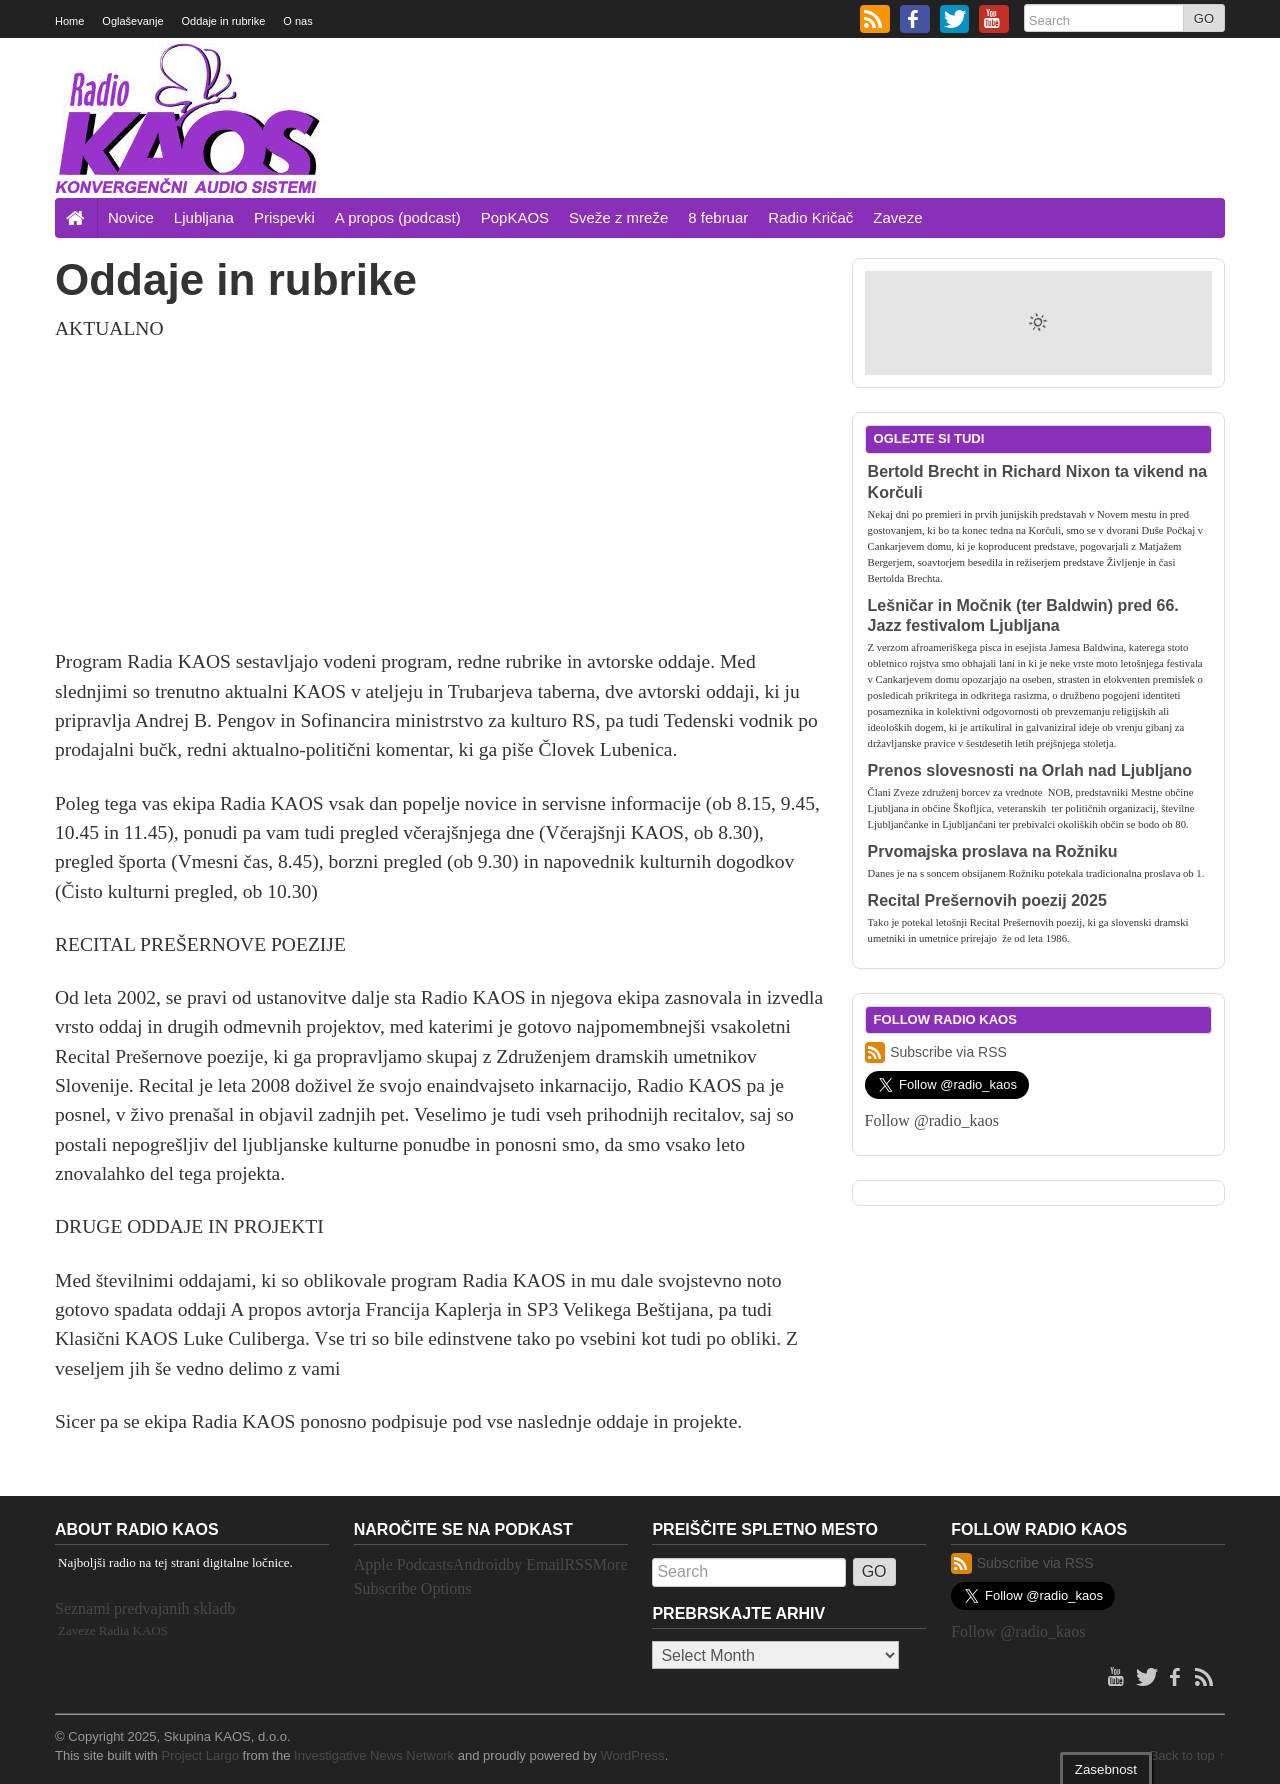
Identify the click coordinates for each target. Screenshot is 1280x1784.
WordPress (632, 1755)
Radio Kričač (810, 217)
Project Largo (200, 1755)
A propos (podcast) (398, 217)
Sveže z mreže (618, 217)
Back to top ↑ (1187, 1755)
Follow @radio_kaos (932, 1120)
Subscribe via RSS (936, 1052)
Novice (131, 217)
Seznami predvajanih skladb (145, 1608)
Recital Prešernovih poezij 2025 (987, 900)
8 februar (718, 217)
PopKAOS (515, 217)
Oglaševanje (132, 21)
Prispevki (284, 217)
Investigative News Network (374, 1755)
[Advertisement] (861, 143)
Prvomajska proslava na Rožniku (993, 851)
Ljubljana (204, 217)
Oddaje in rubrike (224, 21)
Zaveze (897, 217)
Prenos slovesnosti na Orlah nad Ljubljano (1030, 770)
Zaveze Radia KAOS (113, 1630)
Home (69, 21)
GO (1204, 18)
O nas (297, 21)
